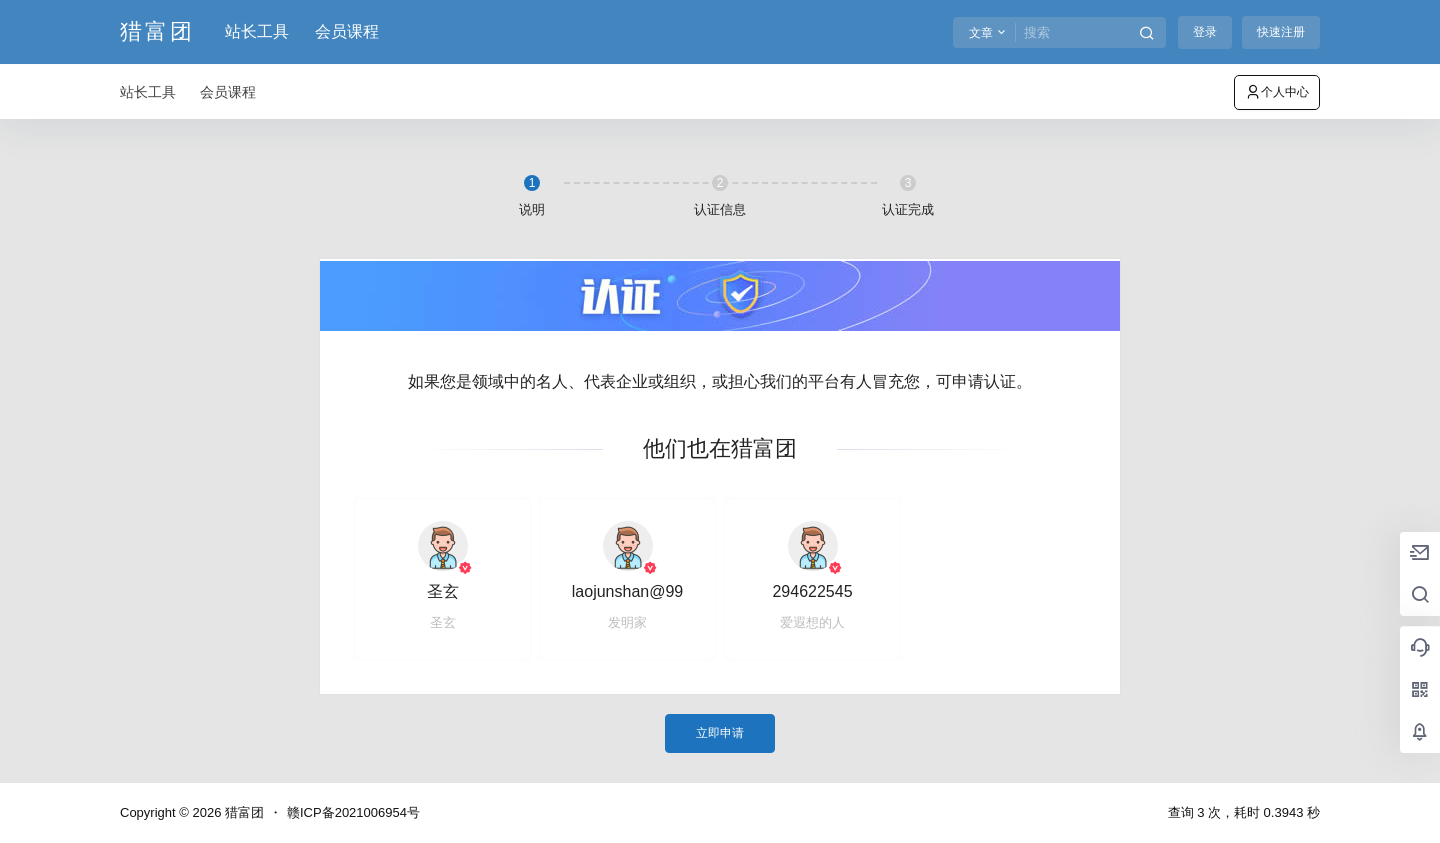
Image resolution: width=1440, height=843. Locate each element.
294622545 (812, 591)
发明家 (627, 622)
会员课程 (347, 31)
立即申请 (720, 733)
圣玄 (443, 591)
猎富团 (242, 812)
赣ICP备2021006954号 (353, 812)
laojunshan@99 (627, 591)
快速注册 (1281, 32)
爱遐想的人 (812, 622)
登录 (1205, 32)
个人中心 (1277, 92)
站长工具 (257, 31)
